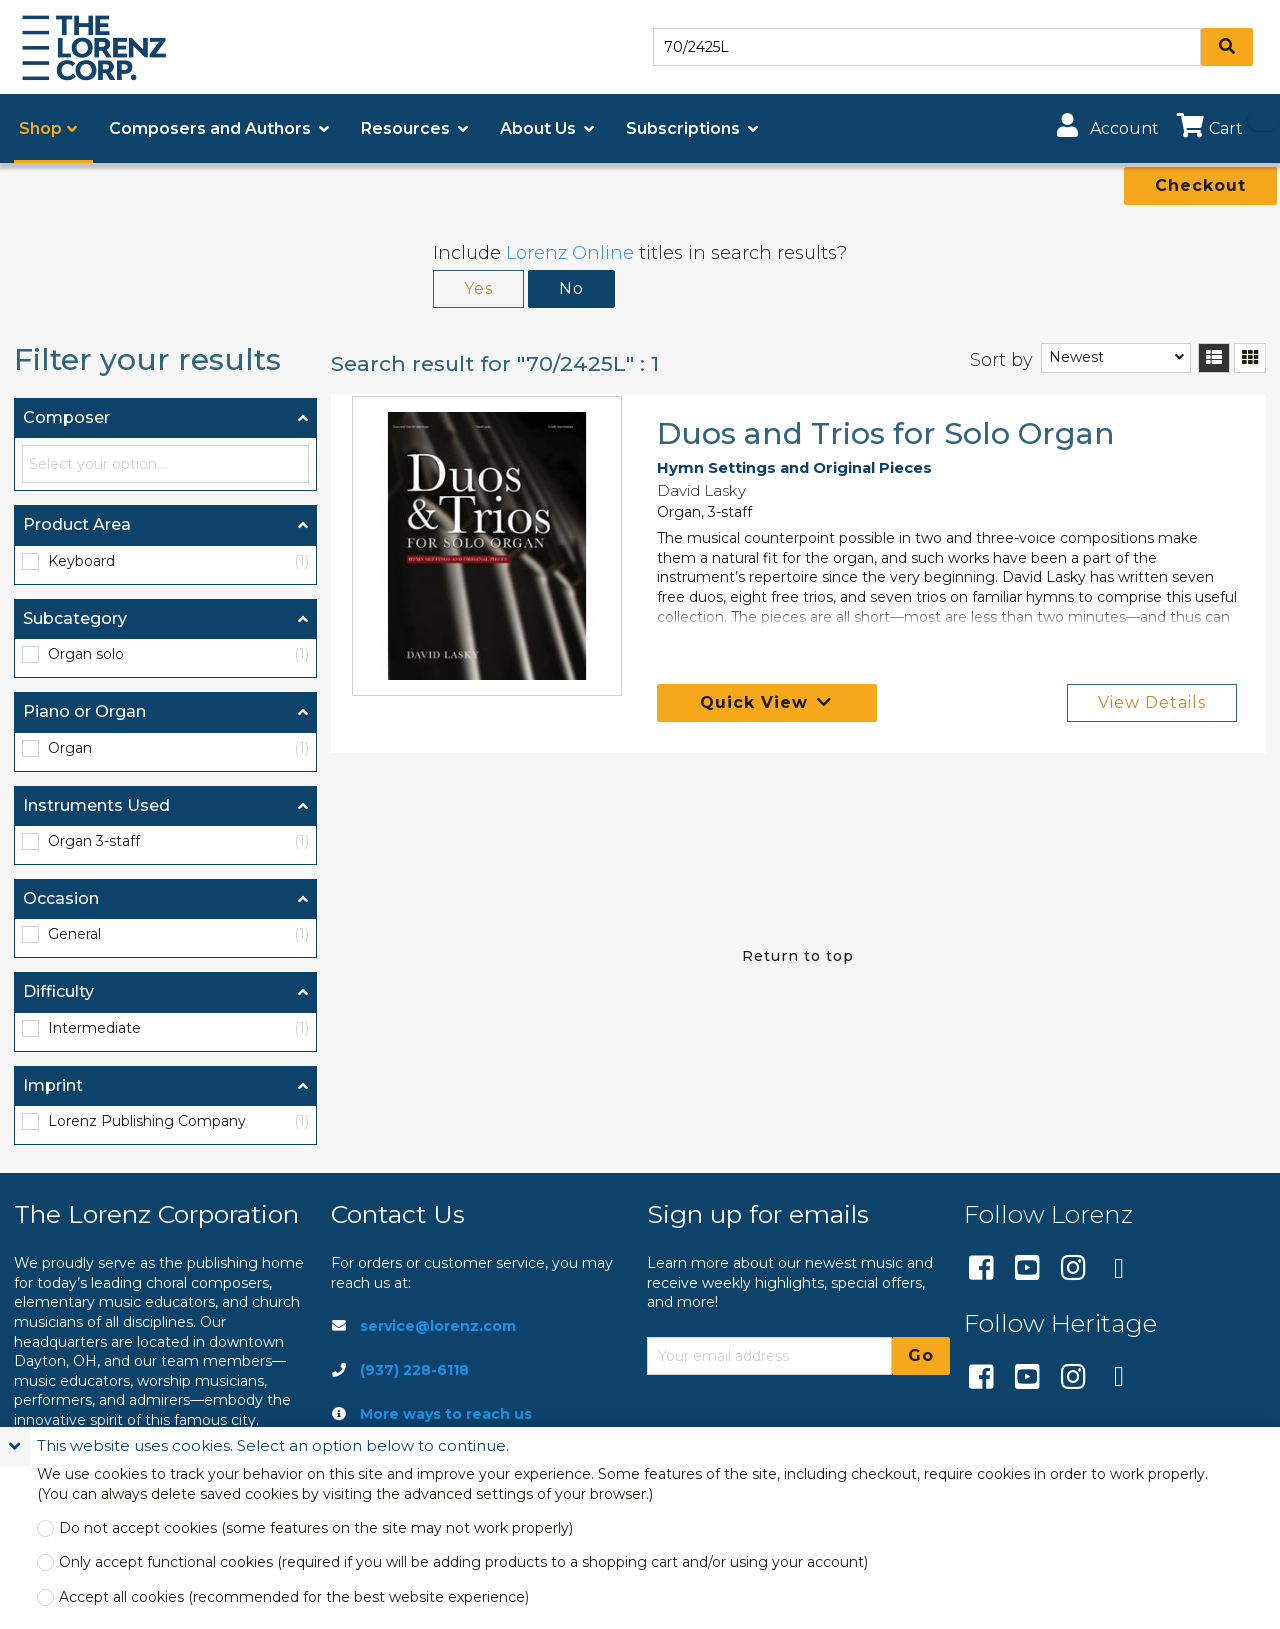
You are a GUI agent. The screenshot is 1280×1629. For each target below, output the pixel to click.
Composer (66, 417)
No (571, 288)
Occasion (61, 898)
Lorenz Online (570, 253)
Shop (40, 128)
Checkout (1200, 185)
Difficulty (58, 991)
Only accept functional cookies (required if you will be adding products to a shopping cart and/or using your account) (463, 1562)
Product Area (77, 524)
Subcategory (75, 618)
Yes (478, 288)
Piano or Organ (84, 711)
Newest (1076, 357)
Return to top (798, 956)
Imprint (53, 1085)
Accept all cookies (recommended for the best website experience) (294, 1597)
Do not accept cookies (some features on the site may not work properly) (316, 1528)
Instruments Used (96, 805)
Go (921, 1355)
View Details (1152, 702)
